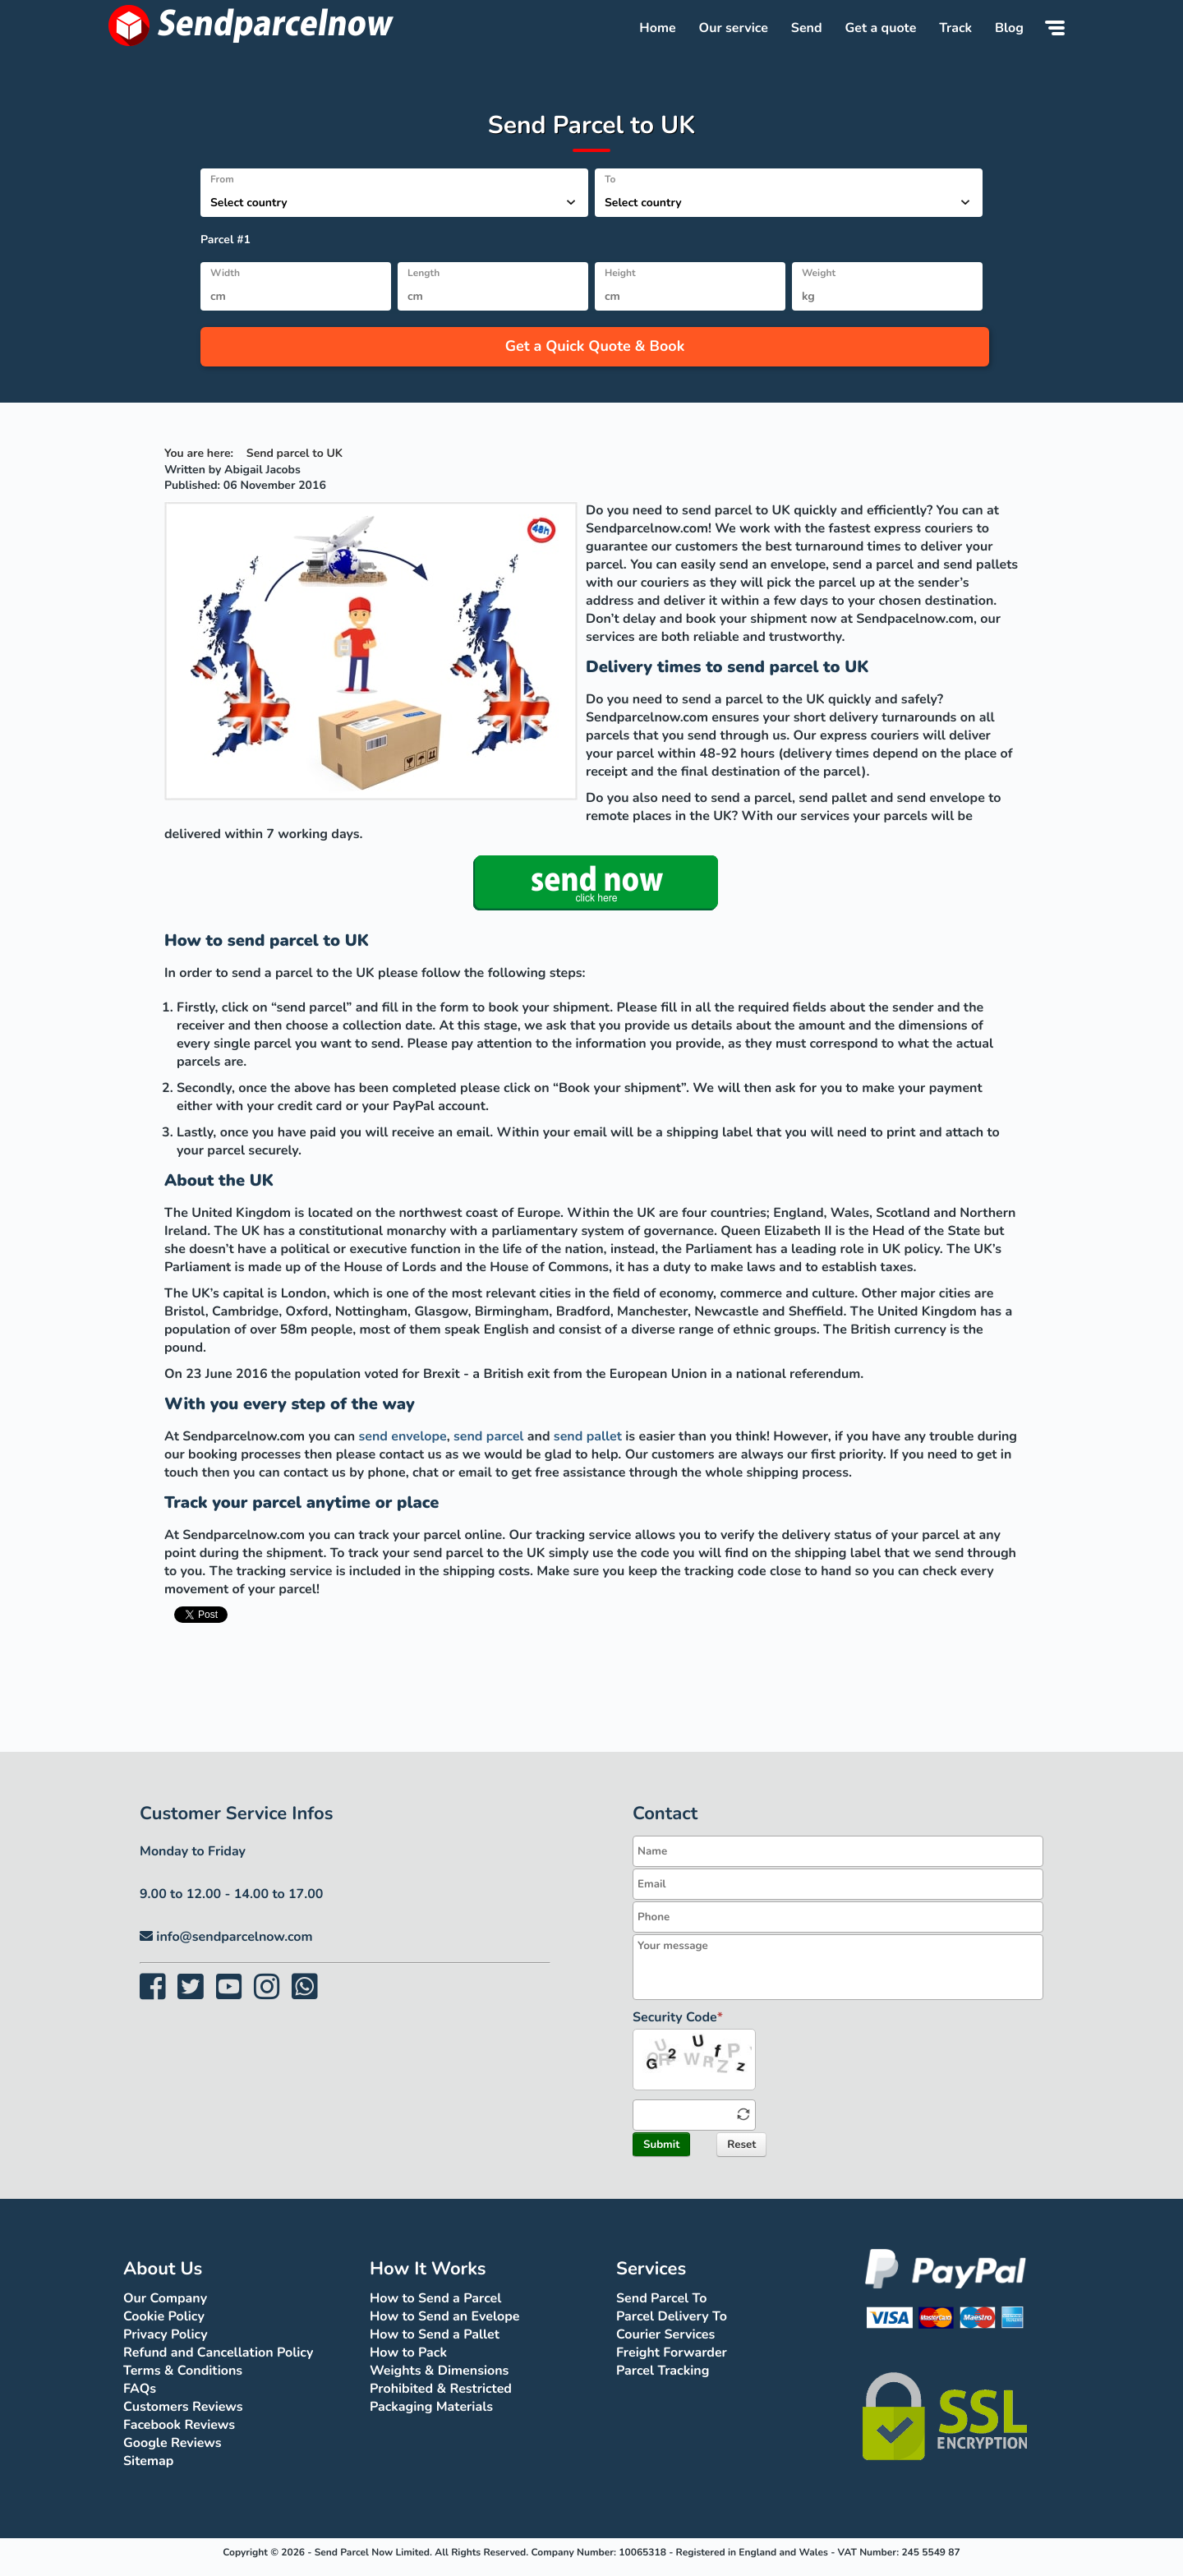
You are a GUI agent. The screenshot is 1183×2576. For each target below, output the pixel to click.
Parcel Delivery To (671, 2316)
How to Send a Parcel (435, 2298)
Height (620, 273)
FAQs (139, 2389)
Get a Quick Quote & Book (595, 347)
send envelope (403, 1436)
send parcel (488, 1436)
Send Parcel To (661, 2298)
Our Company (165, 2298)
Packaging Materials (431, 2407)
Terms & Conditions (182, 2371)
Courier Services (665, 2334)
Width (225, 273)
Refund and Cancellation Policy (218, 2352)
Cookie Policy (164, 2316)
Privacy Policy (165, 2334)
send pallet (588, 1436)
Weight (818, 273)
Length (423, 273)
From (222, 180)
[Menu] (1055, 28)
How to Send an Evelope (444, 2316)
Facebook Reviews (179, 2425)
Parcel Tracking (662, 2371)
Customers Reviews (183, 2407)
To (610, 180)
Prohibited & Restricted (441, 2389)
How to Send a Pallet (434, 2334)
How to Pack (408, 2352)
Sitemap (148, 2461)
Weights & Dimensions (439, 2371)
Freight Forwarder (671, 2352)
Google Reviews (172, 2443)
